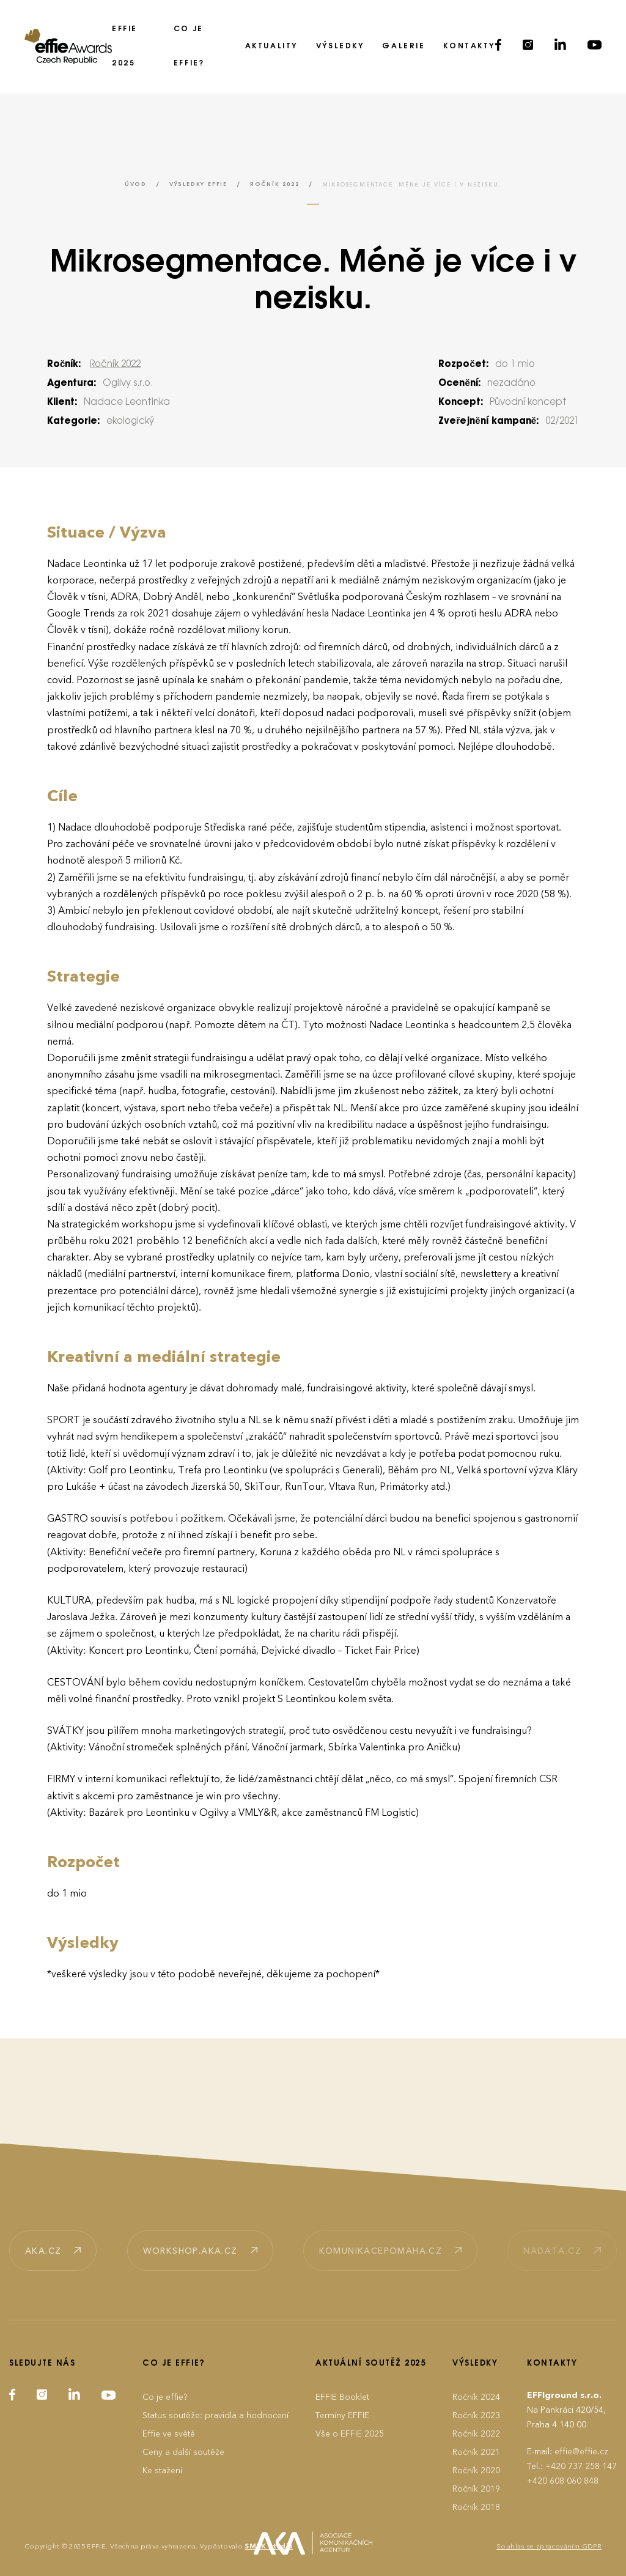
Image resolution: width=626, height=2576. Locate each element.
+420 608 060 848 (562, 2481)
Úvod (136, 184)
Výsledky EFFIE (198, 184)
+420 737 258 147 (581, 2466)
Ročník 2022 (275, 184)
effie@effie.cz (581, 2451)
